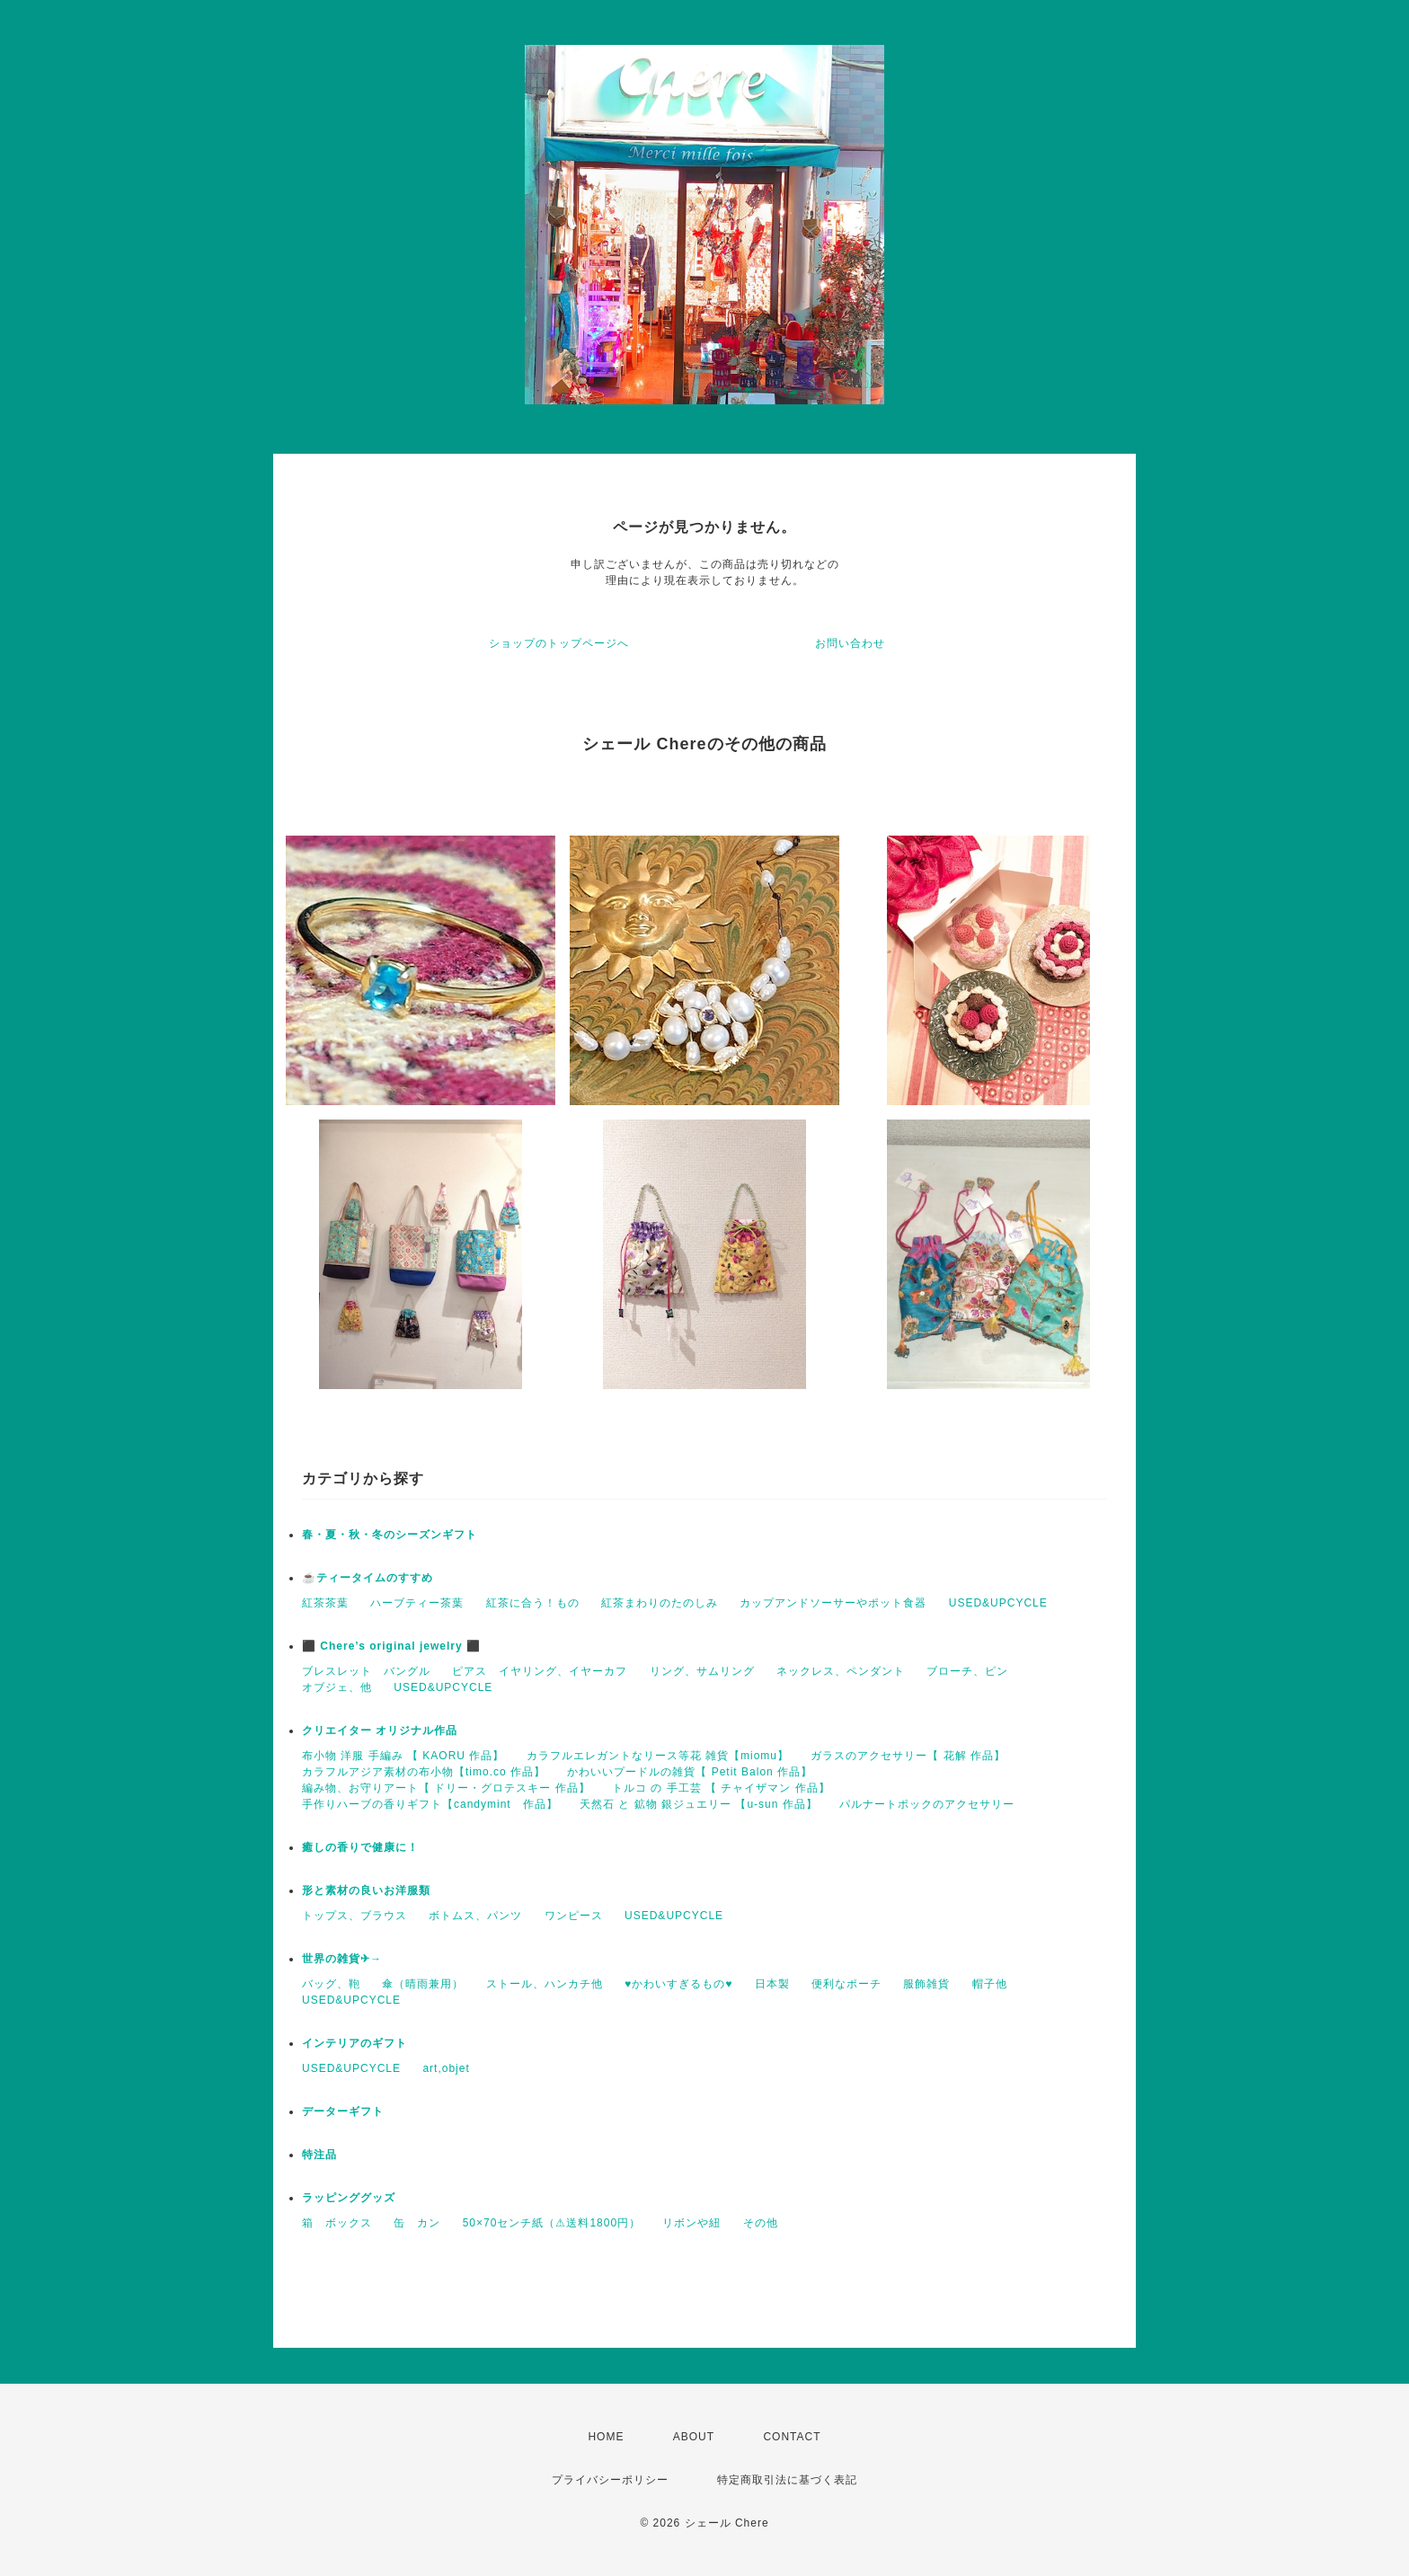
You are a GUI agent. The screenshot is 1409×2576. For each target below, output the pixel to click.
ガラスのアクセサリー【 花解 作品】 (908, 1755)
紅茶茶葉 (325, 1603)
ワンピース (574, 1915)
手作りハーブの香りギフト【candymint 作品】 (430, 1804)
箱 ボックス (337, 2223)
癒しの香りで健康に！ (360, 1847)
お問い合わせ (850, 643)
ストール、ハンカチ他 (544, 1984)
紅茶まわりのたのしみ (659, 1603)
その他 (760, 2223)
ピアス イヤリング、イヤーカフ (539, 1671)
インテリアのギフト (354, 2043)
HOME (606, 2436)
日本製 (772, 1984)
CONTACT (791, 2436)
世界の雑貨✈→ (342, 1958)
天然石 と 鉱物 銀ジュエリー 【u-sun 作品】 (699, 1804)
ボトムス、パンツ (475, 1915)
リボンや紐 (691, 2223)
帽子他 (989, 1984)
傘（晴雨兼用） (423, 1984)
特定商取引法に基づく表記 (787, 2480)
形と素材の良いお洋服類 (366, 1890)
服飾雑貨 (926, 1984)
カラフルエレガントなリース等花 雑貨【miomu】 (658, 1755)
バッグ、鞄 (331, 1984)
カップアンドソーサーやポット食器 (833, 1603)
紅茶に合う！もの (533, 1603)
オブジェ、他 (337, 1687)
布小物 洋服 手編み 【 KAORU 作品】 (403, 1755)
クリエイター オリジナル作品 (379, 1730)
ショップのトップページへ (559, 643)
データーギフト (343, 2111)
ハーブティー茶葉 (417, 1603)
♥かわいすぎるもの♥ (678, 1984)
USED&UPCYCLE (998, 1603)
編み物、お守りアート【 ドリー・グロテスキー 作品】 (446, 1788)
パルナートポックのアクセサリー (927, 1804)
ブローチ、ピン (967, 1671)
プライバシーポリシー (610, 2480)
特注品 (319, 2154)
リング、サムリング (702, 1671)
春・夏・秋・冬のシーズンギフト (389, 1534)
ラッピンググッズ (348, 2197)
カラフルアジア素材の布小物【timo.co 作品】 (423, 1772)
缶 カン (417, 2223)
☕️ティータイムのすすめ (367, 1577)
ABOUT (693, 2436)
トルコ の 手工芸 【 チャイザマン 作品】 (721, 1788)
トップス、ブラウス (354, 1915)
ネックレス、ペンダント (840, 1671)
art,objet (445, 2068)
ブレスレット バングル (366, 1671)
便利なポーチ (846, 1984)
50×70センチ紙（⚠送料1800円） (552, 2223)
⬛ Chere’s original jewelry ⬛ (391, 1646)
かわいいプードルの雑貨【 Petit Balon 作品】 (689, 1772)
